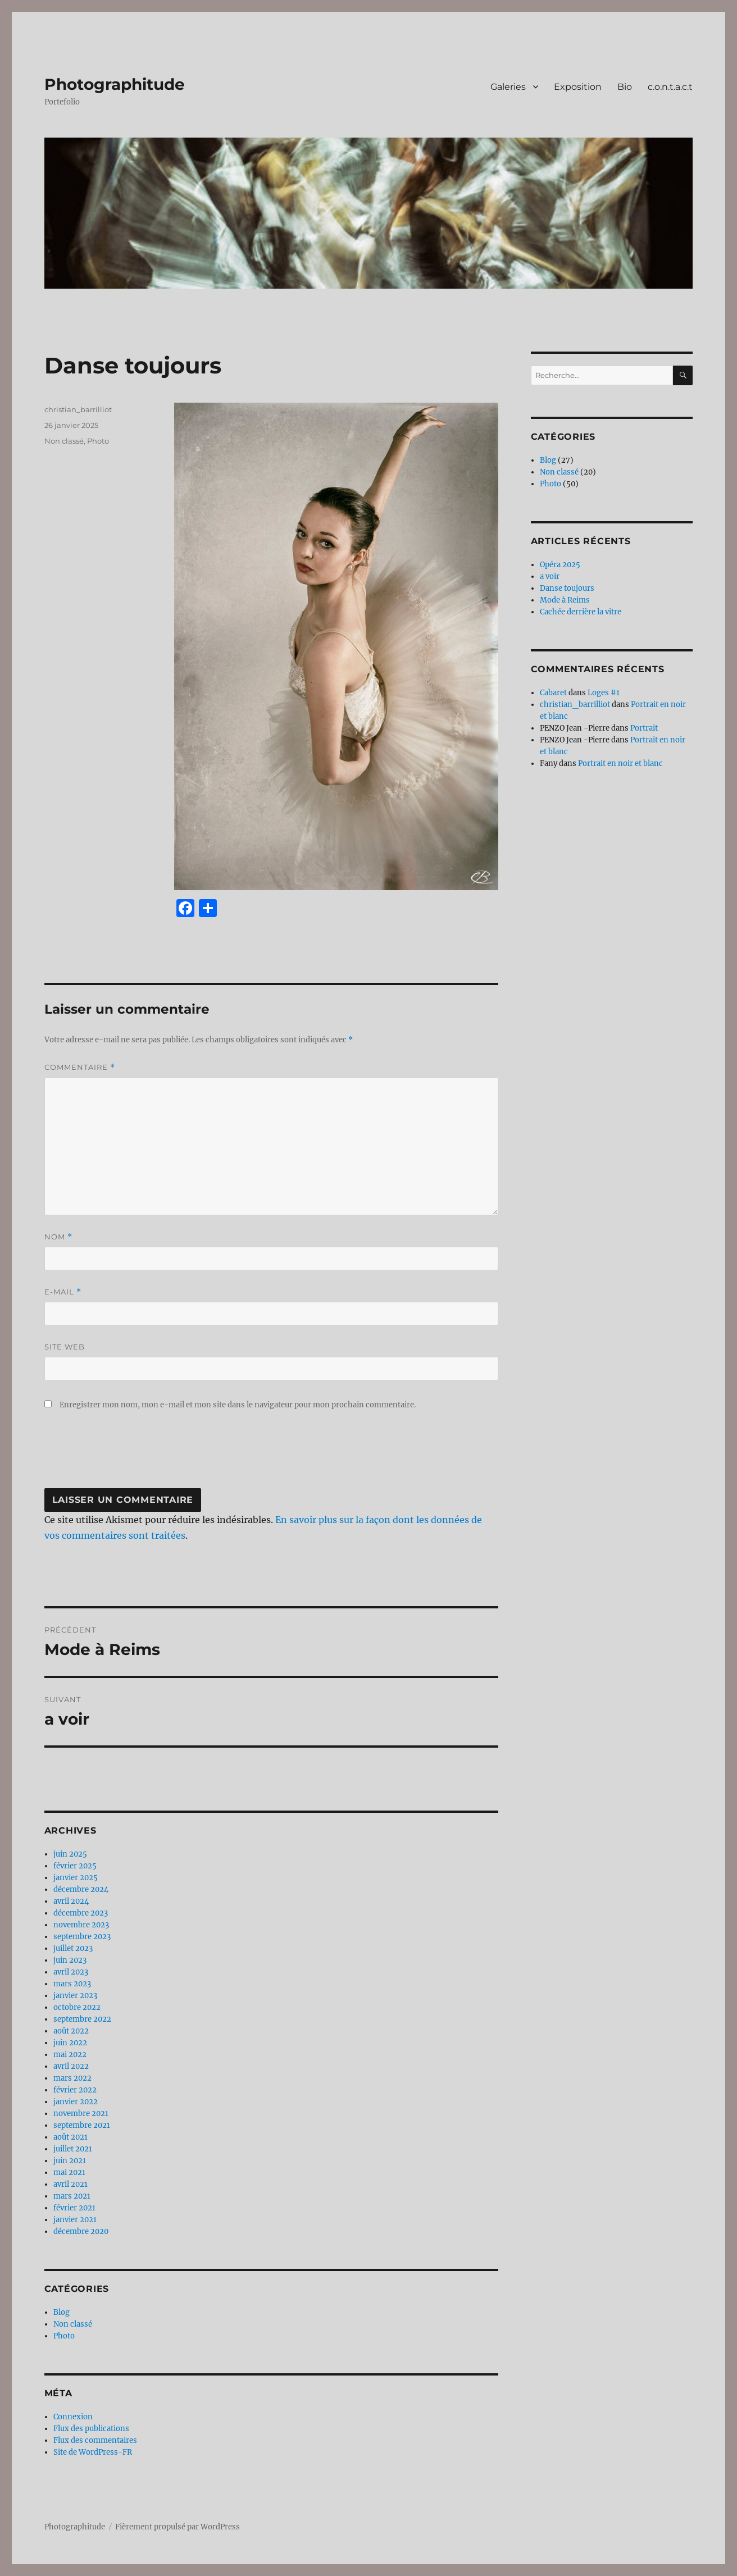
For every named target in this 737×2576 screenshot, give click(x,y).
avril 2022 (71, 2066)
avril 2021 (70, 2184)
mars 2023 (72, 1984)
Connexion (73, 2417)
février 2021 (74, 2208)
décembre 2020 (80, 2231)
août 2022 (71, 2031)
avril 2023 (70, 1972)
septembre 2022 (82, 2019)
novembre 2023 (81, 1925)
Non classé (64, 440)
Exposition (578, 86)
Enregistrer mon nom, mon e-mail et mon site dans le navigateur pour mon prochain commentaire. (238, 1405)
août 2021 (70, 2137)
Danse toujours (567, 588)
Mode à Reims (565, 600)
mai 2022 (70, 2054)
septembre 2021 (81, 2125)
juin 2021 (69, 2160)
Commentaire (79, 1067)
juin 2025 (70, 1854)
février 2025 (75, 1866)
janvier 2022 (75, 2102)
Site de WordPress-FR (92, 2452)
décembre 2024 (80, 1889)
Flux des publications (91, 2428)
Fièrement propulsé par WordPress (177, 2527)
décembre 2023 (80, 1913)
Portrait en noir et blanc (620, 763)
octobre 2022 (77, 2007)
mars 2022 (72, 2078)
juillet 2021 (72, 2149)
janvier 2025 (75, 1877)
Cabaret (553, 692)
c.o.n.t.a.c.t (670, 86)
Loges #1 (604, 692)
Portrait (644, 728)
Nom (58, 1237)
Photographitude (114, 84)
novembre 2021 (80, 2113)
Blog (61, 2312)
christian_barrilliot (78, 409)
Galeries (508, 86)
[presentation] (129, 1455)
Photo (98, 440)
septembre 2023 (82, 1936)
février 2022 (75, 2090)
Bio (624, 86)
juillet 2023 (73, 1948)
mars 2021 (71, 2196)
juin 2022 (70, 2043)
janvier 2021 (75, 2219)
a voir (549, 576)
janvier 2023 (75, 1995)
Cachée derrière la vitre (580, 612)
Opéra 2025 (560, 564)
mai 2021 (69, 2172)
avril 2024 (71, 1901)
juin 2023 (70, 1960)
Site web (64, 1346)
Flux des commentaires (95, 2440)
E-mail (62, 1292)
